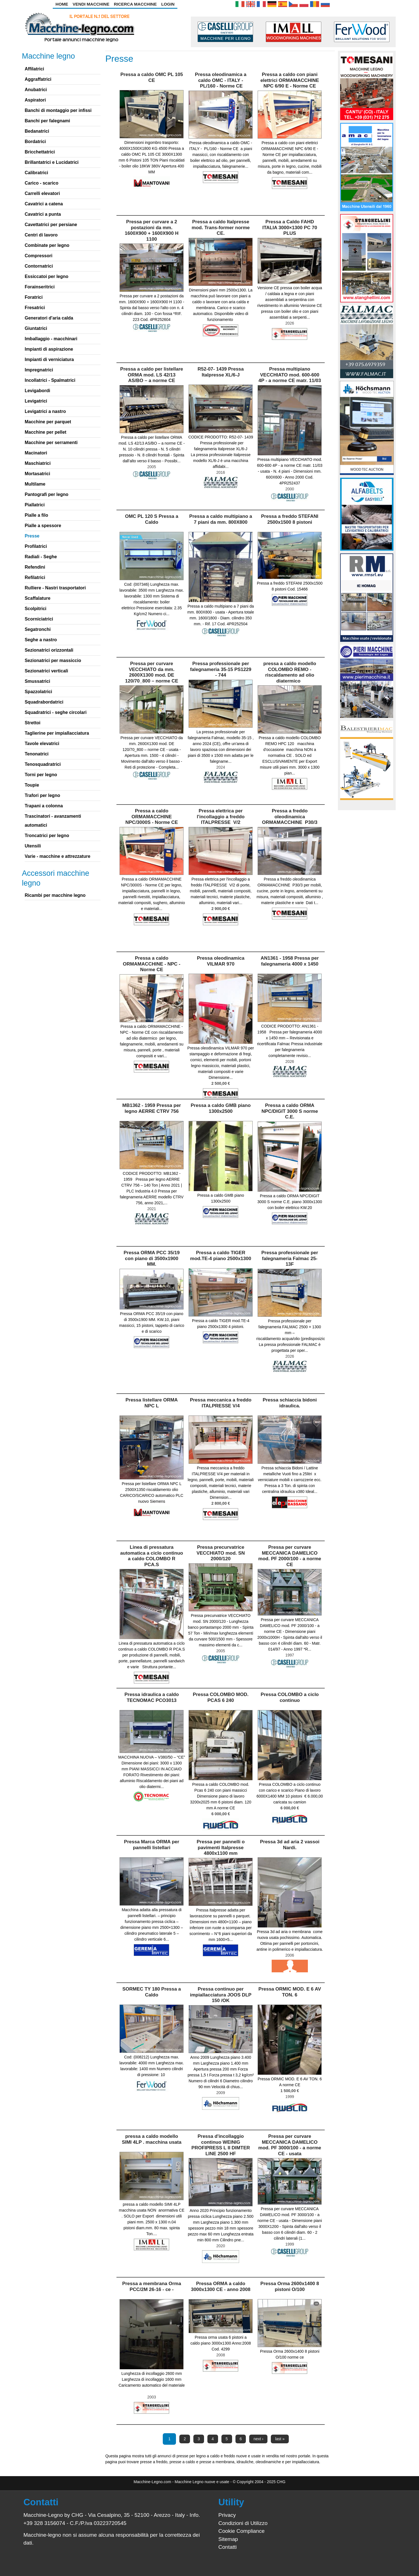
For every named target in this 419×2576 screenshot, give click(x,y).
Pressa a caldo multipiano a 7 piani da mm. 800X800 (220, 519)
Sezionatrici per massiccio (53, 660)
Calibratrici (36, 172)
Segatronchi (38, 629)
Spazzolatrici (38, 691)
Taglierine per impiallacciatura (57, 733)
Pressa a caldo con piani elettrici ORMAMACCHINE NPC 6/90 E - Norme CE (289, 80)
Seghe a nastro (41, 639)
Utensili (33, 846)
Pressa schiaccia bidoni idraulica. (290, 1402)
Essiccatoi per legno (46, 276)
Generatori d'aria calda (49, 318)
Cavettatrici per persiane (51, 224)
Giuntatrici (36, 328)
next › (258, 2439)
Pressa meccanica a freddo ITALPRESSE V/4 (220, 1402)
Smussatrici (37, 681)
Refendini (35, 567)
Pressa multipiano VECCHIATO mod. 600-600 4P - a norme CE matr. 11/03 (289, 374)
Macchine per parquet (48, 421)
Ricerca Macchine (135, 4)
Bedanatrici (37, 131)
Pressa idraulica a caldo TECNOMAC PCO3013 (151, 1697)
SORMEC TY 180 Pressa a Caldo (151, 1991)
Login (168, 4)
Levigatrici (36, 401)
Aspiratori (35, 100)
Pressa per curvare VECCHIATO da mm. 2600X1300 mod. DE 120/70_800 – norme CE (151, 672)
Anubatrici (36, 89)
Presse (32, 536)
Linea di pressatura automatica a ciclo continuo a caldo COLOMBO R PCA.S (151, 1556)
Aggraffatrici (38, 79)
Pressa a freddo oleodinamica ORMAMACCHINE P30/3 (289, 816)
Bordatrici (35, 141)
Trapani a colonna (44, 805)
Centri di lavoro (41, 235)
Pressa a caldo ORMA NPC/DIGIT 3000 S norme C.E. (290, 1111)
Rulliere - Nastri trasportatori (55, 587)
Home (62, 4)
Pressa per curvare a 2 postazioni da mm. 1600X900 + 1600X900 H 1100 (151, 230)
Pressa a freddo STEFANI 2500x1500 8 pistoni (289, 519)
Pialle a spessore (43, 525)
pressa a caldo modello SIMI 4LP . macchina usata (151, 2139)
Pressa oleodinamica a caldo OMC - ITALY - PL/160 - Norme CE (220, 80)
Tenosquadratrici (43, 764)
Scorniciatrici (39, 619)
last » (279, 2439)
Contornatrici (39, 266)
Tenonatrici (37, 754)
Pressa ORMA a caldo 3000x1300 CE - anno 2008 (220, 2286)
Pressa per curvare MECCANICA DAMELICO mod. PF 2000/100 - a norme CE (289, 1556)
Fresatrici (35, 307)
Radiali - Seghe (41, 556)
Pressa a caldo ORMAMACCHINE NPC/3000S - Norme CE (151, 816)
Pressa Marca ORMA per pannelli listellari (151, 1844)
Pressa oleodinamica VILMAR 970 (220, 960)
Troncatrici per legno (47, 835)
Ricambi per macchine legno (55, 895)
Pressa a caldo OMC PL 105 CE (151, 77)
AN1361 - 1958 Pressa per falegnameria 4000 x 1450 (290, 960)
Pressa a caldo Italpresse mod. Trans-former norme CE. (221, 227)
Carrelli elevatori (42, 193)
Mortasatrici (37, 473)
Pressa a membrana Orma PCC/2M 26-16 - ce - (151, 2286)
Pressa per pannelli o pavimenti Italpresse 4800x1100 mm (221, 1847)
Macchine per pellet (46, 432)
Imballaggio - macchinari (51, 338)
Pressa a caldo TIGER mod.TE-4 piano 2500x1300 (220, 1255)
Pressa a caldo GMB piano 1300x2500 (221, 1108)
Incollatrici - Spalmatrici (50, 380)
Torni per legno (41, 774)
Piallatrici (35, 504)
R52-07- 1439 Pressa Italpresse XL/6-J (221, 371)
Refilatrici (35, 577)
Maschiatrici (38, 463)
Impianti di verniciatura (49, 359)
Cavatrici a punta (43, 214)
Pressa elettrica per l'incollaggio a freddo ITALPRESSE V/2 (220, 816)
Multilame (35, 484)
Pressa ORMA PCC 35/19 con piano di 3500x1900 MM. (151, 1258)
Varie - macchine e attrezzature (57, 856)
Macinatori (36, 453)
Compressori (38, 255)
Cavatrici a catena (44, 203)
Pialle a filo (36, 515)
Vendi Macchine (91, 4)
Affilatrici (34, 68)
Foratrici (34, 297)
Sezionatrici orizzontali (49, 650)
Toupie (32, 785)
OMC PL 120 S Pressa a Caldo (151, 519)
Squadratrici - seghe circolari (56, 712)
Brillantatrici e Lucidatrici (52, 162)
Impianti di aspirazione (49, 349)
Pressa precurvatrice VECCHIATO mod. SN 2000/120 (220, 1553)
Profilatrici (36, 546)
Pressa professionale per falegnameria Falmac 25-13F (289, 1258)
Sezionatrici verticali (46, 670)
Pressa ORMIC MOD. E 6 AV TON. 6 (289, 1991)
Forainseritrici (40, 286)
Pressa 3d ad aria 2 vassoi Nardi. (289, 1844)
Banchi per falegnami (47, 120)
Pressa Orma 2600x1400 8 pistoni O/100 (289, 2286)
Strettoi (32, 722)
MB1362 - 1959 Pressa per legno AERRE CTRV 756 (151, 1108)
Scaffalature (38, 598)
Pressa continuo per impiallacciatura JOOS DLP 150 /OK (220, 1994)
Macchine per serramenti (51, 442)
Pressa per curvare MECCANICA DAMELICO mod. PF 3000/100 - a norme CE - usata (289, 2145)
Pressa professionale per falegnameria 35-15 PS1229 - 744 (220, 669)
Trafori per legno (42, 795)
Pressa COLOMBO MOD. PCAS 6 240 (220, 1697)
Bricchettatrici (40, 152)
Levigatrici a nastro (45, 411)
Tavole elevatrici (42, 743)
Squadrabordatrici (44, 702)
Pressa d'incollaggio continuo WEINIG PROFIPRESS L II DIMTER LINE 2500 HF (220, 2145)
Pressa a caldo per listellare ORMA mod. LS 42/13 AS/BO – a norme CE (151, 374)
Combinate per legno (47, 245)
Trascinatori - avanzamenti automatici (53, 821)
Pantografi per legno (46, 494)
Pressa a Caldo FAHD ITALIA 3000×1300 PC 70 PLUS (289, 227)
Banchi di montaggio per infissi (58, 110)
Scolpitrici (35, 608)
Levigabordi (37, 390)
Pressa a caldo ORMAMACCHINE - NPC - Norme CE (151, 963)
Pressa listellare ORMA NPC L (151, 1402)
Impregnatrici (39, 369)
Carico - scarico (41, 183)
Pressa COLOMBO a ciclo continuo (290, 1697)
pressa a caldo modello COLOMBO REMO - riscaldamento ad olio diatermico (289, 672)
